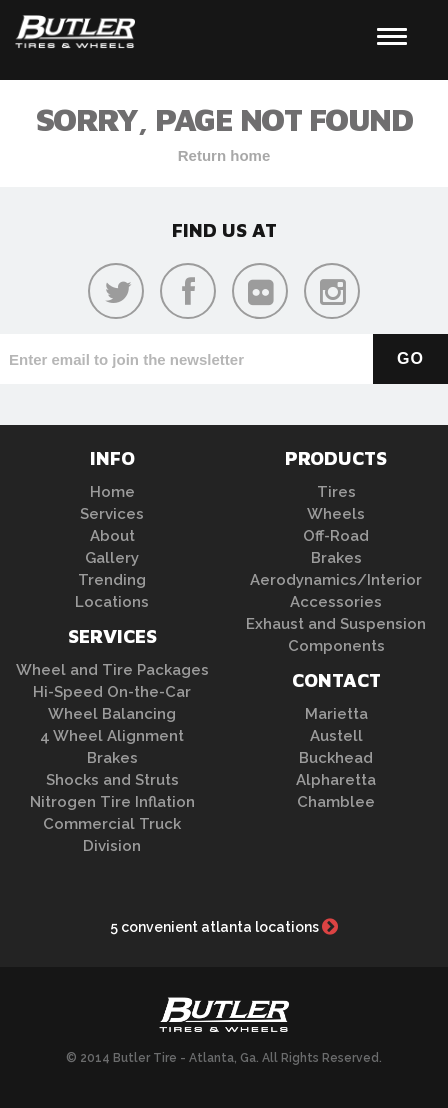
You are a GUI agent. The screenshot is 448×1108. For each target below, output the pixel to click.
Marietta (336, 714)
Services (112, 514)
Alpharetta (336, 780)
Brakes (112, 758)
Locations (112, 602)
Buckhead (336, 758)
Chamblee (336, 802)
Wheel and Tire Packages (112, 670)
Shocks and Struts (112, 780)
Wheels (336, 514)
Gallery (112, 558)
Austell (336, 736)
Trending (112, 580)
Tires (336, 492)
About (112, 536)
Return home (224, 155)
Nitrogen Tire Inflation (112, 802)
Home (112, 492)
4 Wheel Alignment (112, 736)
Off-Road (336, 536)
